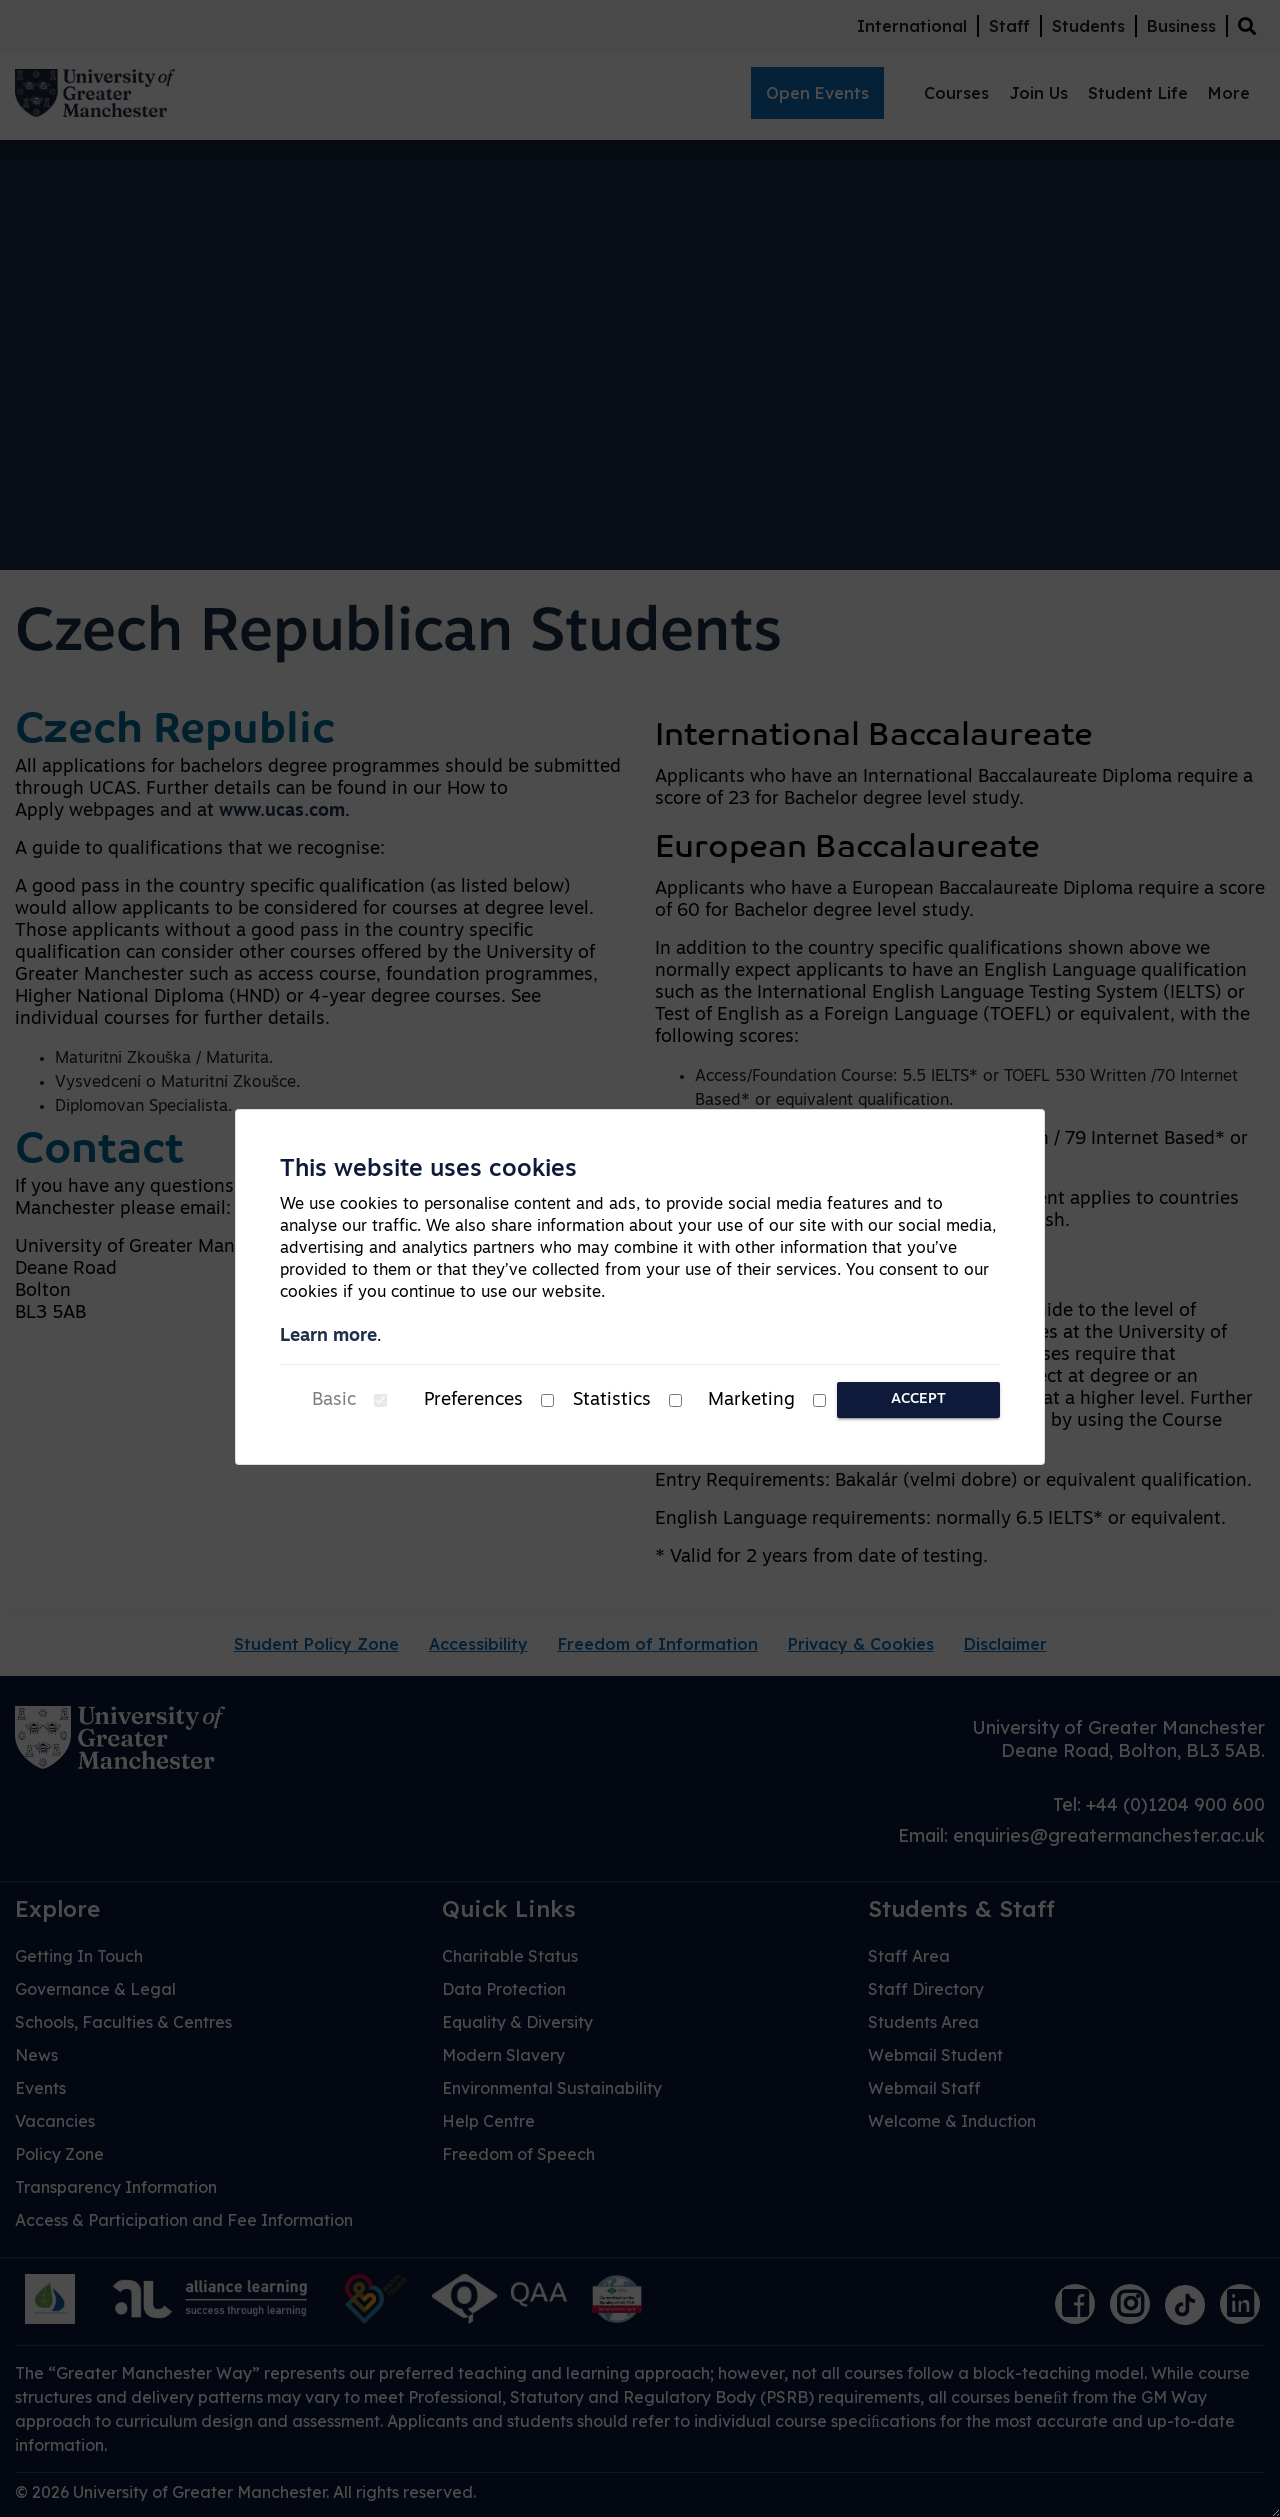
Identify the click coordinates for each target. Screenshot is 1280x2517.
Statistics (612, 1400)
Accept (918, 1399)
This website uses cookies (428, 1170)
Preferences (473, 1400)
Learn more (328, 1336)
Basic (334, 1400)
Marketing (751, 1400)
